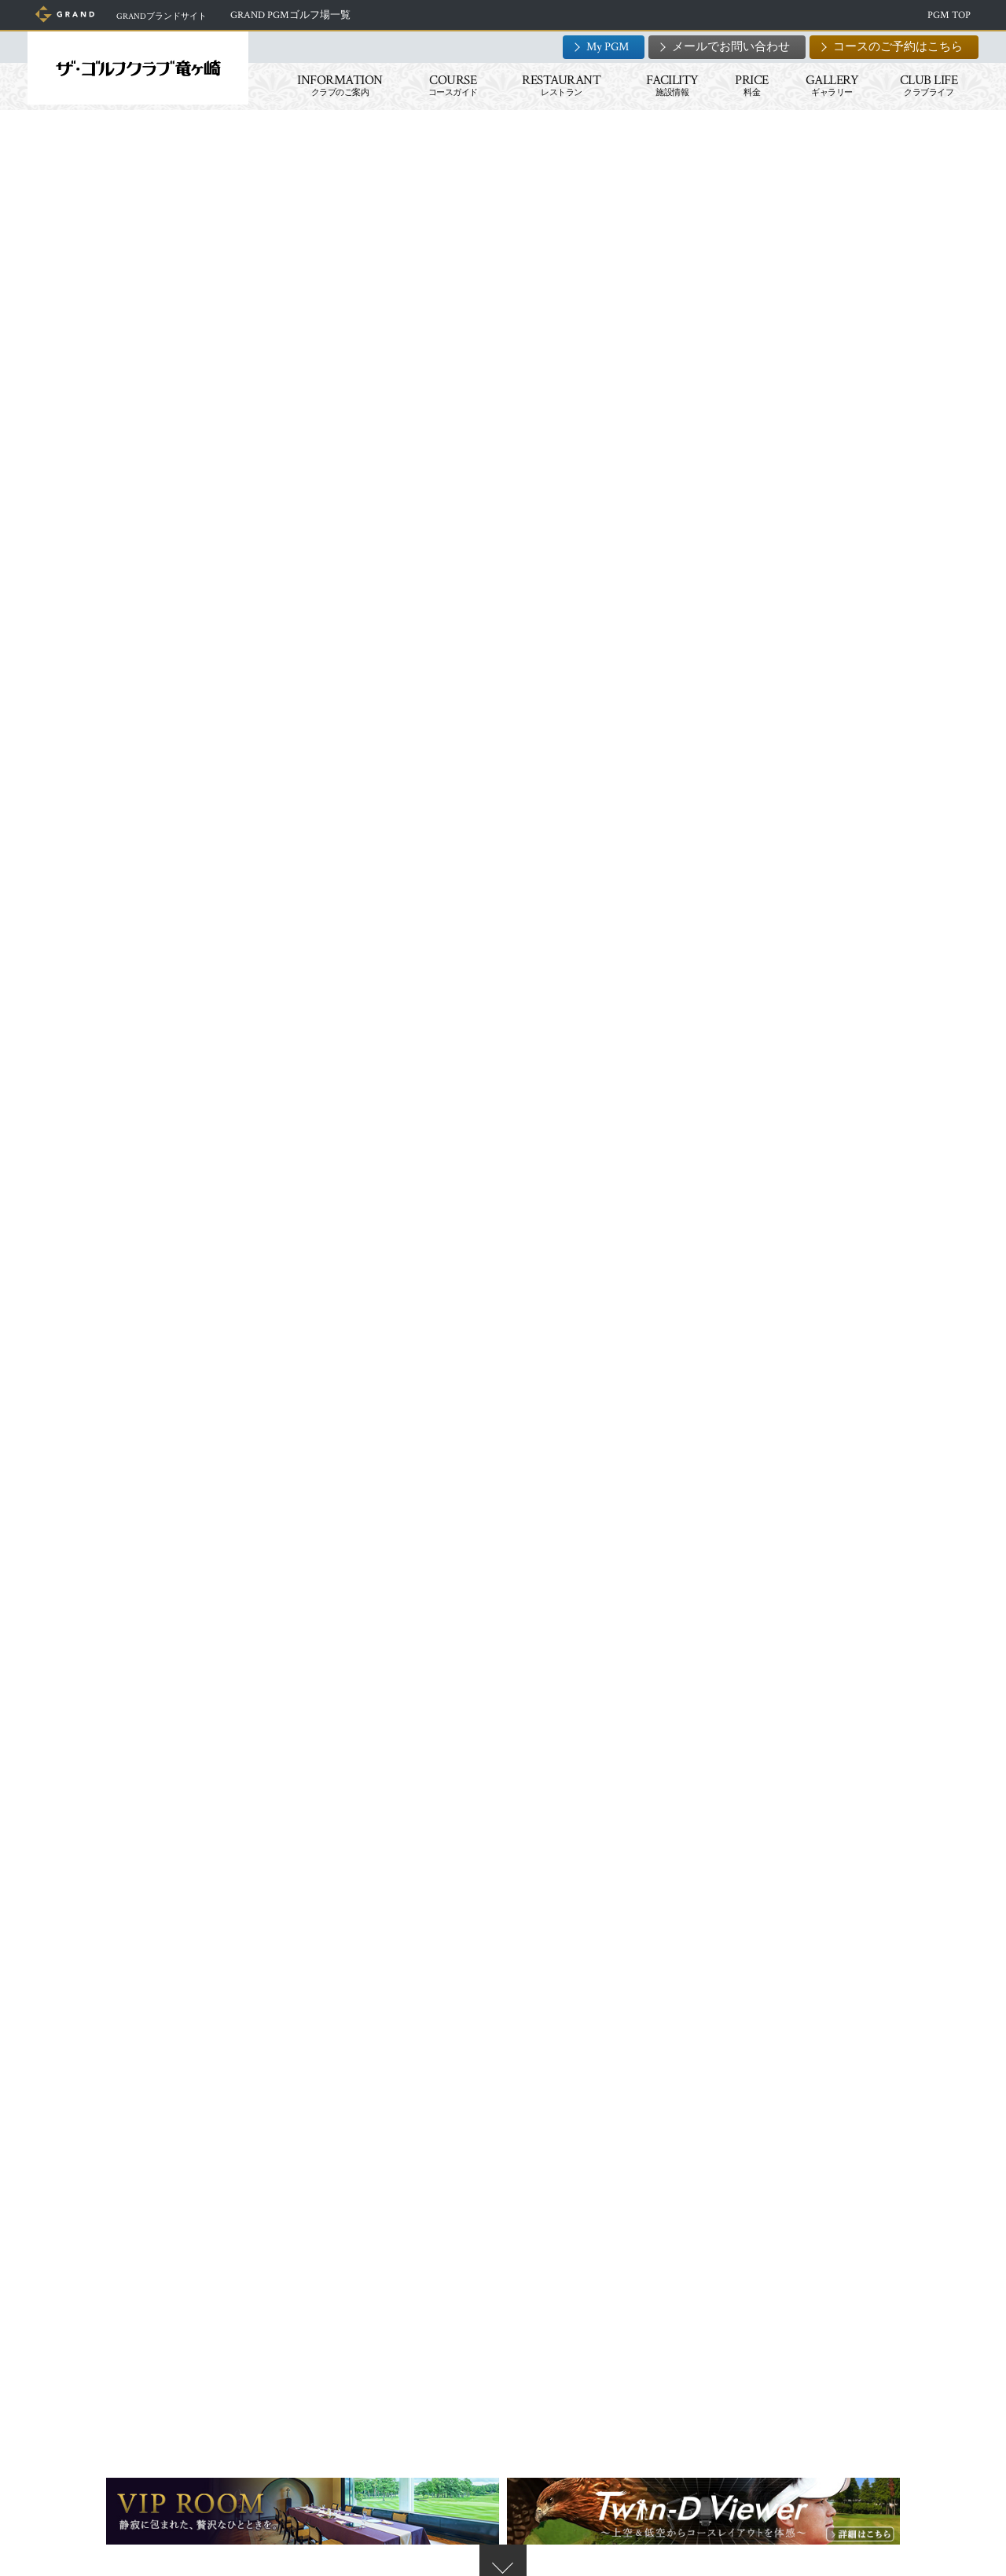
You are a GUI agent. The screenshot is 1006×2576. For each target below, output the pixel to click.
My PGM (603, 46)
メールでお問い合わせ (727, 46)
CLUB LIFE (925, 85)
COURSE (449, 85)
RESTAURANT (557, 85)
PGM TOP (945, 15)
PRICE (748, 85)
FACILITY (667, 85)
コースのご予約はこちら (894, 46)
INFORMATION (336, 85)
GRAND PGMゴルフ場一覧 (312, 15)
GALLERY (828, 85)
